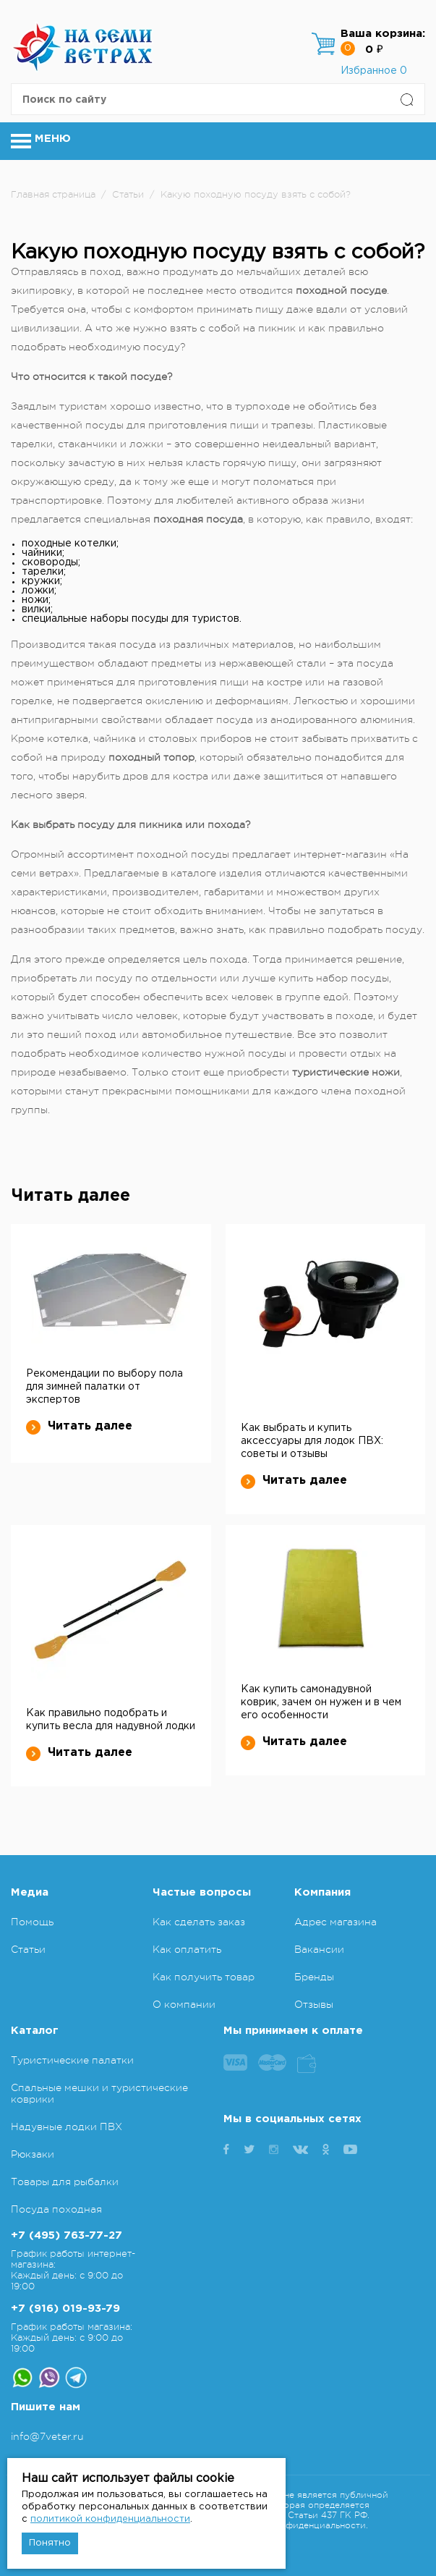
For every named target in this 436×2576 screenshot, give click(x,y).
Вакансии (319, 1949)
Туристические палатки (72, 2060)
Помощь (32, 1921)
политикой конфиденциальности (110, 2519)
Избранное (374, 71)
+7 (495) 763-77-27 (66, 2235)
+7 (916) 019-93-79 (65, 2308)
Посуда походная (56, 2209)
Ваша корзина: (383, 33)
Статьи (28, 1949)
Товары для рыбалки (65, 2181)
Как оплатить (187, 1949)
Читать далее (79, 1426)
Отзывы (313, 2004)
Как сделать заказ (199, 1921)
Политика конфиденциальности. (295, 2525)
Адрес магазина (335, 1921)
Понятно (50, 2543)
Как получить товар (204, 1976)
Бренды (314, 1976)
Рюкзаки (32, 2154)
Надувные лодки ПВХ (66, 2126)
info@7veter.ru (47, 2436)
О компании (184, 2004)
